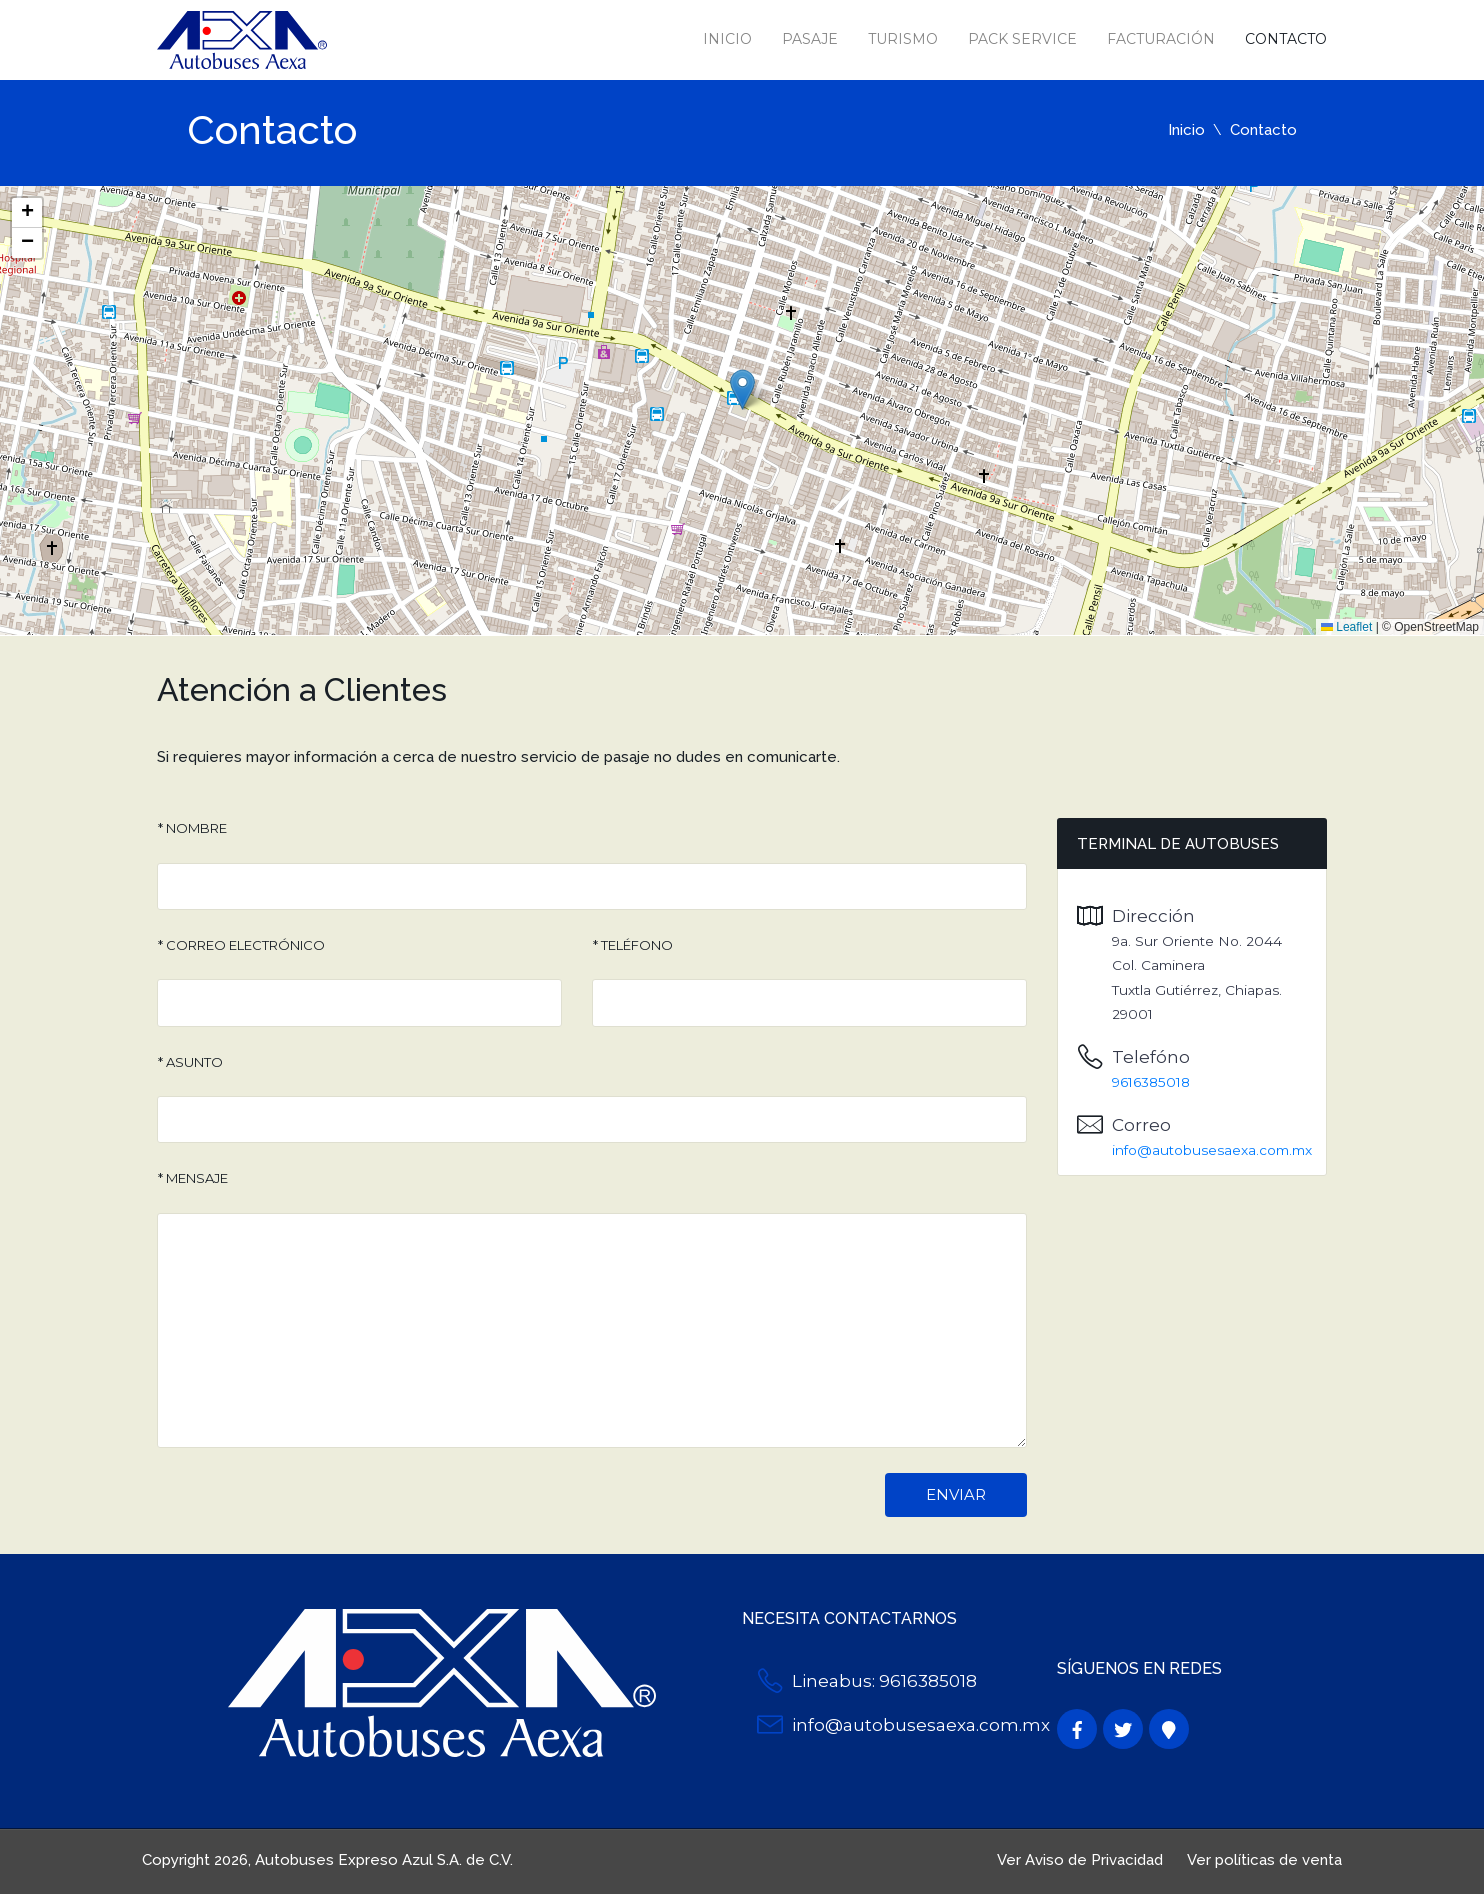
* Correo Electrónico (241, 945)
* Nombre (192, 828)
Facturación (1161, 39)
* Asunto (190, 1062)
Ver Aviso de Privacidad (1080, 1860)
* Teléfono (633, 945)
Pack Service (1022, 39)
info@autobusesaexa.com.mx (1212, 1150)
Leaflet (1346, 627)
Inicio (727, 39)
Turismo (903, 39)
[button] (742, 389)
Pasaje (810, 39)
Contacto (1286, 39)
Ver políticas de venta (1264, 1860)
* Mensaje (193, 1178)
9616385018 (1151, 1082)
